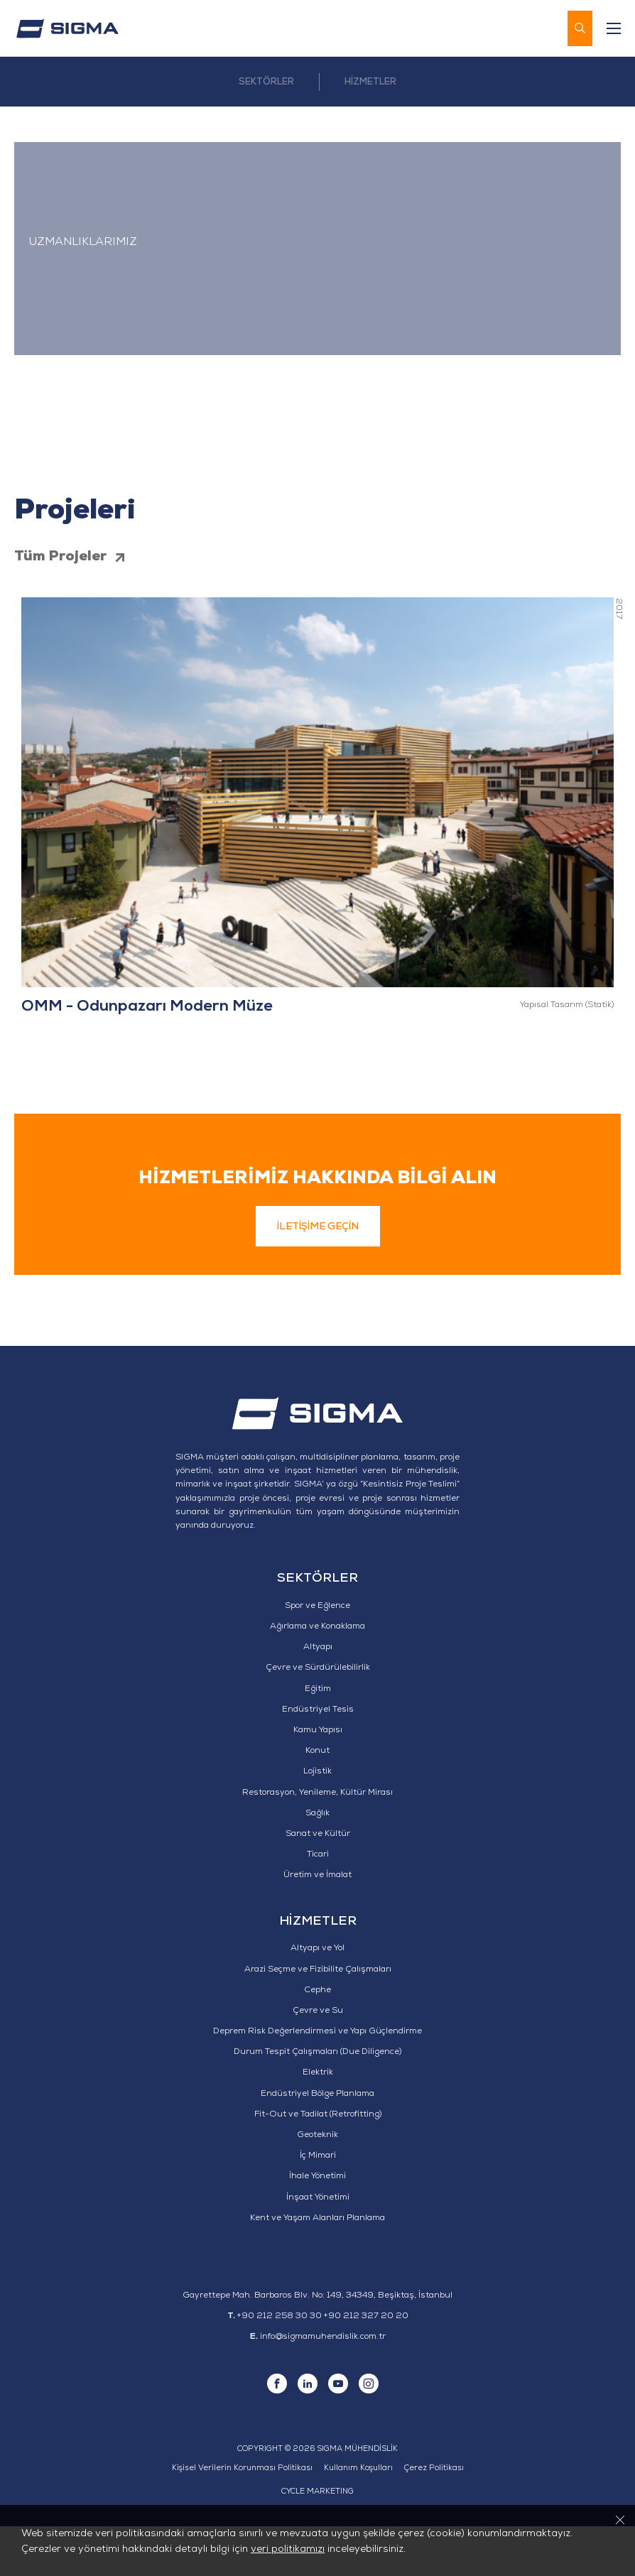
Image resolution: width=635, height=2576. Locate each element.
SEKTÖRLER (266, 82)
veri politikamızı (288, 2550)
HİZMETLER (370, 82)
